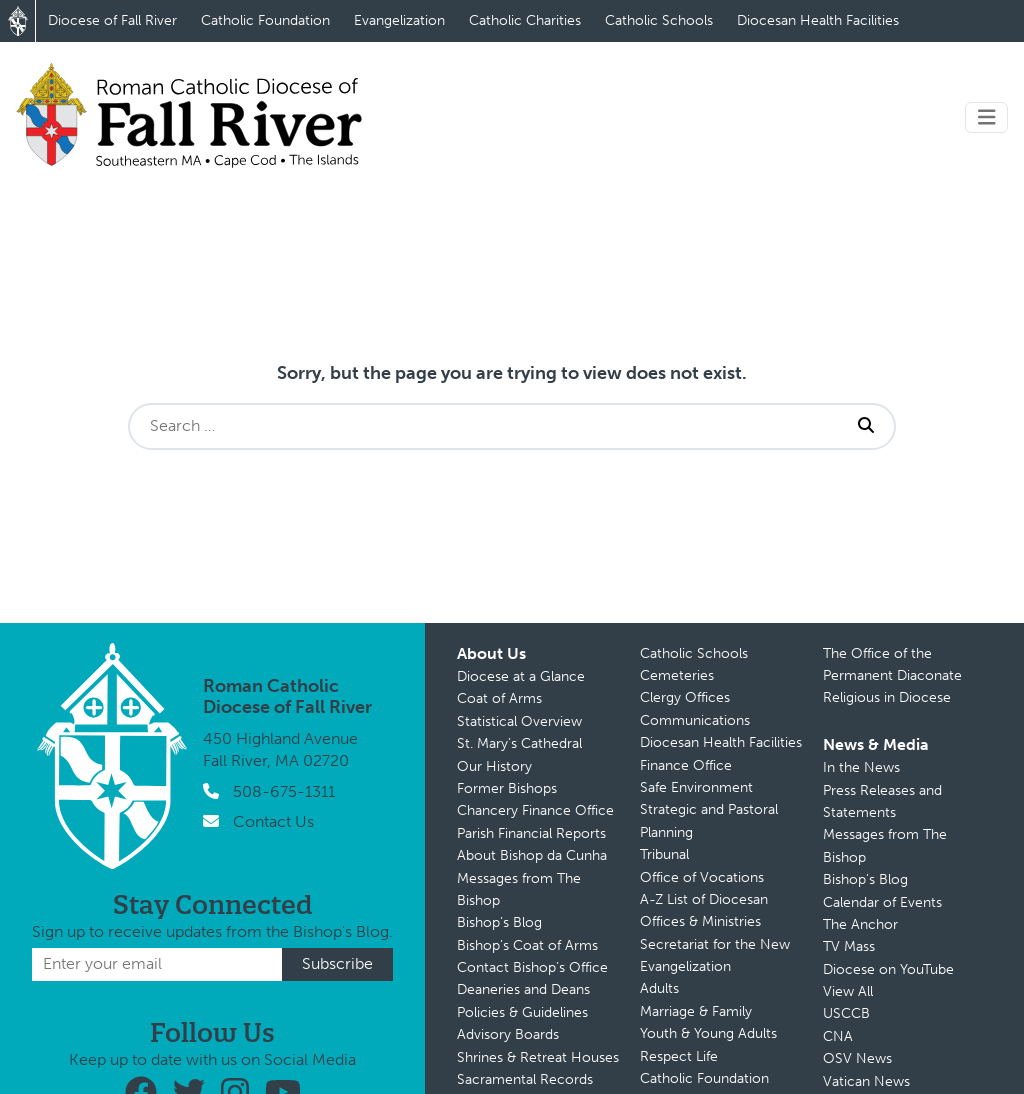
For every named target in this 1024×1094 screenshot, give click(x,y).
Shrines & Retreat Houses (538, 1057)
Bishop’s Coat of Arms (527, 945)
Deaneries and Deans (523, 989)
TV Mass (849, 946)
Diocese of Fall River (112, 20)
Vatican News (866, 1081)
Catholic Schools (659, 20)
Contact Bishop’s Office (532, 967)
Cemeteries (677, 675)
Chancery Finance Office (535, 810)
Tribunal (664, 854)
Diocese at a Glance (521, 676)
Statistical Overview (519, 721)
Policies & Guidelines (522, 1012)
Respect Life (679, 1056)
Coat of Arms (499, 698)
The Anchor (860, 924)
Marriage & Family (696, 1011)
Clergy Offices (685, 697)
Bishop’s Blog (499, 922)
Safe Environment (696, 787)
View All (848, 991)
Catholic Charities (525, 20)
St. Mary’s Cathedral (519, 743)
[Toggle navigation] (987, 117)
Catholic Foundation (265, 20)
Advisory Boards (508, 1034)
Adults (659, 988)
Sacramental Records (525, 1079)
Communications (695, 720)
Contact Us (273, 821)
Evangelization (399, 20)
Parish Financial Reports (531, 833)
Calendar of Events (882, 902)
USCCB (846, 1013)
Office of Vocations (702, 877)
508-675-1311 (284, 791)
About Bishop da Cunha (532, 855)
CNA (838, 1036)
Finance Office (686, 765)
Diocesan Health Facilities (818, 20)
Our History (494, 766)
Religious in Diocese (887, 697)
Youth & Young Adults (708, 1033)
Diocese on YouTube (888, 969)
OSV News (857, 1058)
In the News (861, 767)
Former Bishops (507, 788)
